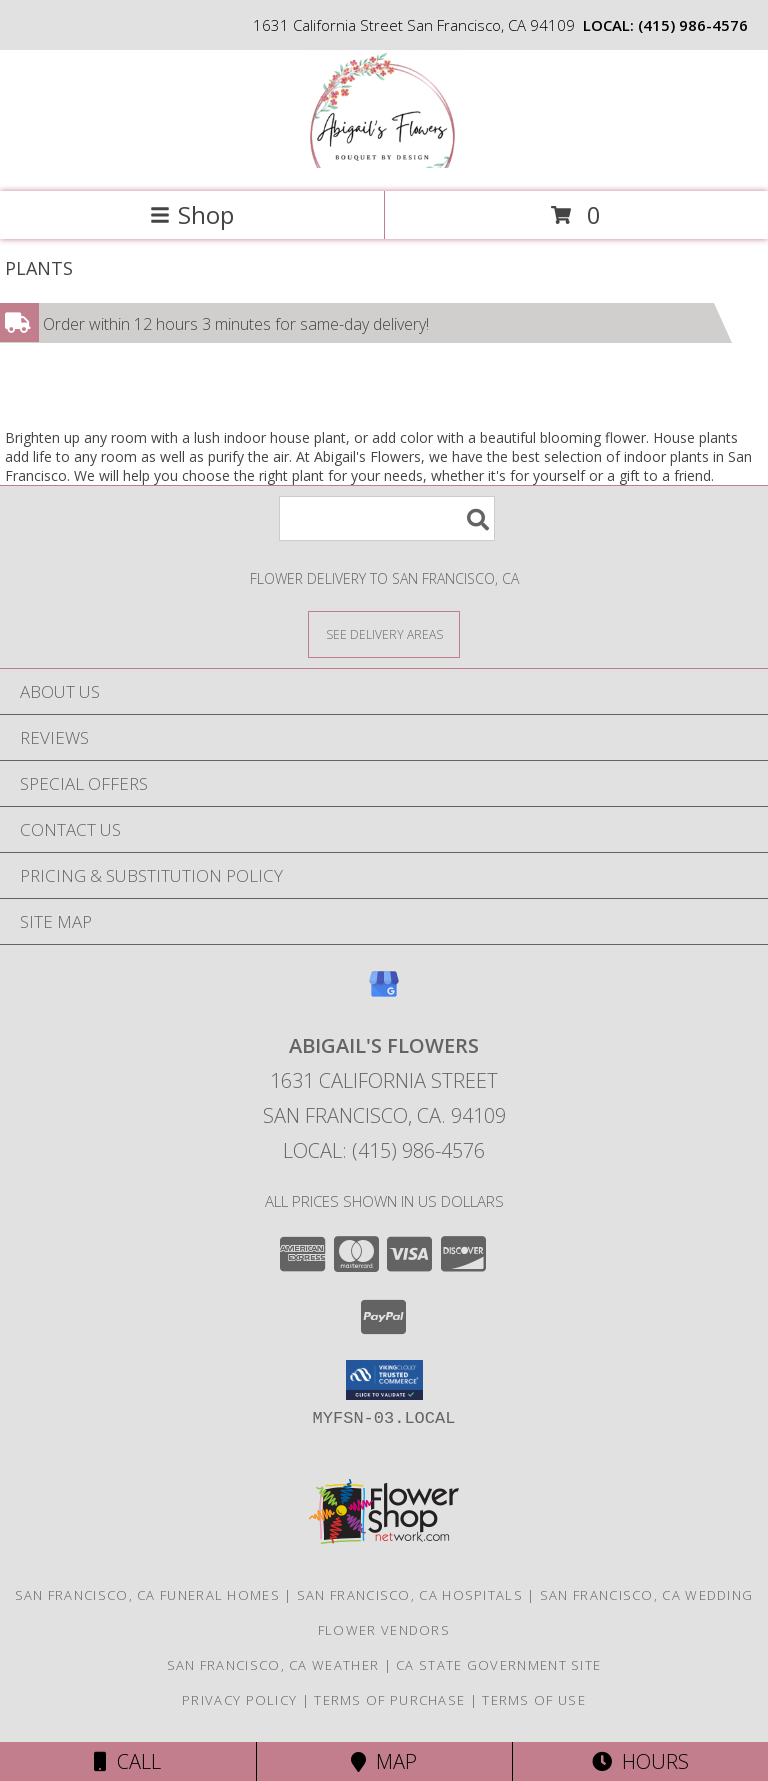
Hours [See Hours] (640, 1761)
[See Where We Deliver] (384, 633)
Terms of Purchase (389, 1700)
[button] (384, 1380)
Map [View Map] (384, 1761)
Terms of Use (534, 1700)
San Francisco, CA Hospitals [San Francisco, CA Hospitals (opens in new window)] (410, 1595)
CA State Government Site (498, 1665)
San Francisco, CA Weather (273, 1665)
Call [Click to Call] (127, 1761)
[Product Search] (387, 518)
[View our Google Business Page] (384, 993)
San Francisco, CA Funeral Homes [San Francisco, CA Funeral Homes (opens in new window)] (147, 1595)
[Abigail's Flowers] (384, 162)
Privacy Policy (239, 1700)
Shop (192, 214)
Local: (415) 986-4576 (384, 1150)
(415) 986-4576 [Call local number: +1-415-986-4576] (693, 25)
